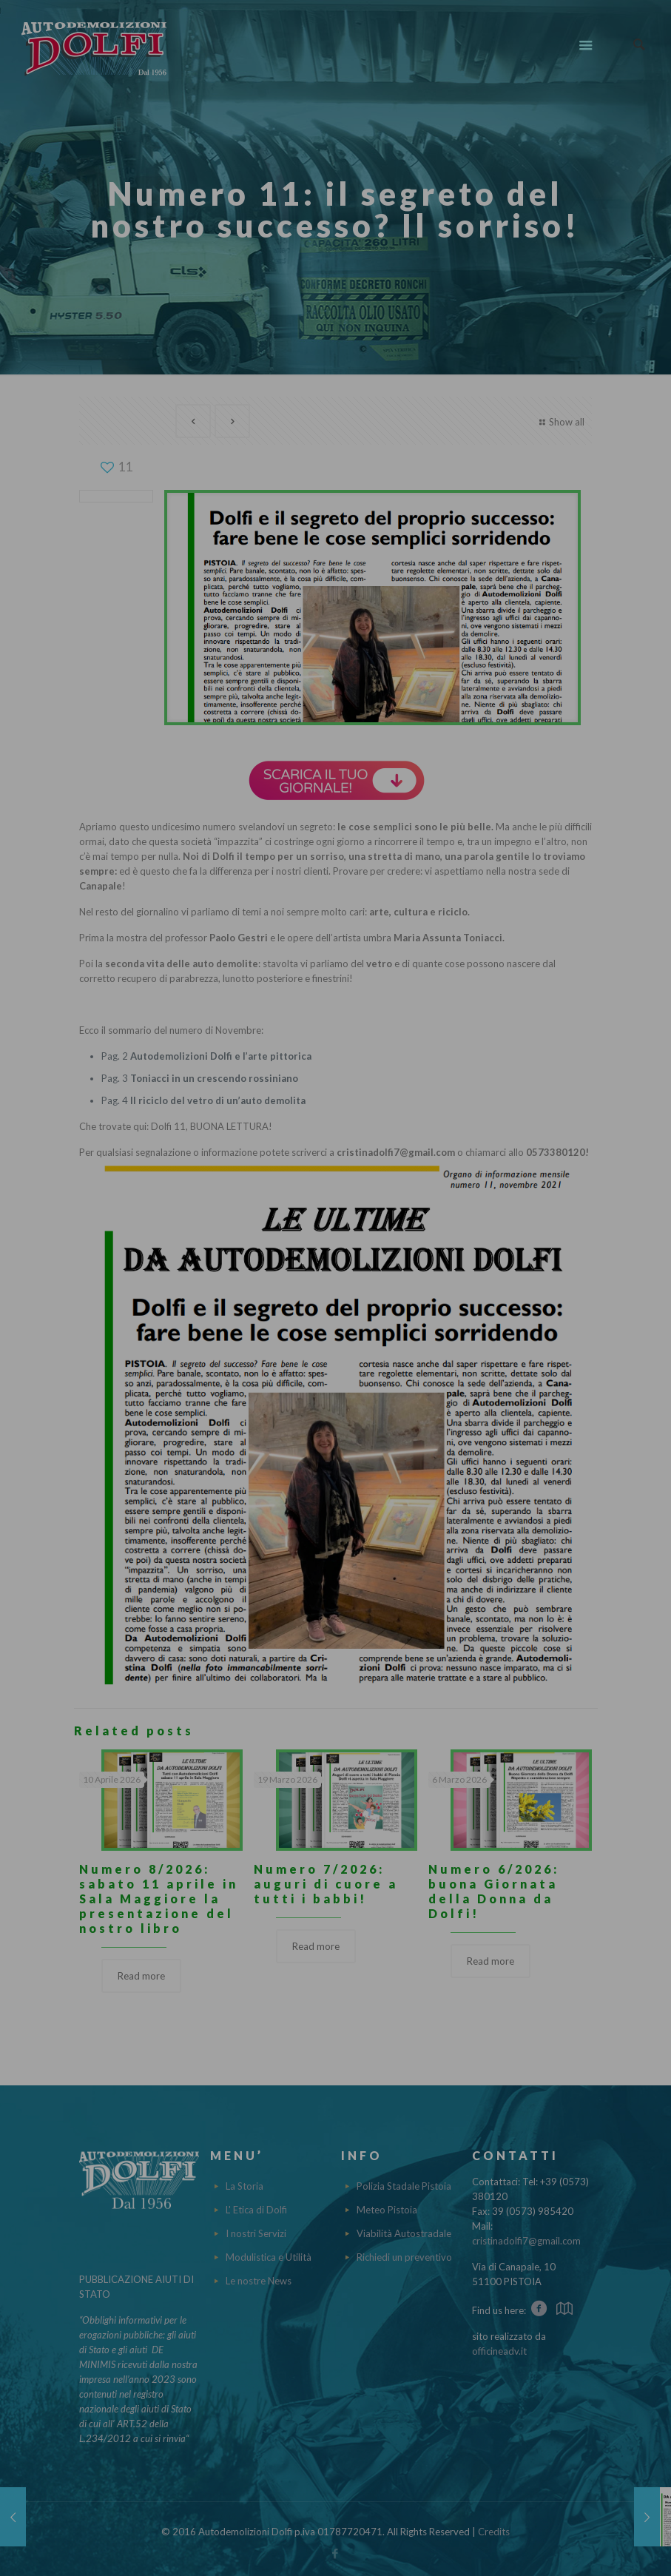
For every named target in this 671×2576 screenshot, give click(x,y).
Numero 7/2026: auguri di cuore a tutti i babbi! (326, 1884)
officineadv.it (499, 2351)
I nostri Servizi (256, 2233)
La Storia (244, 2186)
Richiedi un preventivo (404, 2257)
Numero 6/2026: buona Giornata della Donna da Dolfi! (493, 1891)
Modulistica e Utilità (268, 2257)
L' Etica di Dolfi (256, 2210)
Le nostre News (258, 2281)
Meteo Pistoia (387, 2210)
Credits (494, 2532)
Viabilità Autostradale (404, 2233)
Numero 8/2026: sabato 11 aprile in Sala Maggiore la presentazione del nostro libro (158, 1898)
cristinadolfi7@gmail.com (526, 2241)
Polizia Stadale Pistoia (404, 2186)
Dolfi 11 (168, 1126)
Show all (560, 422)
